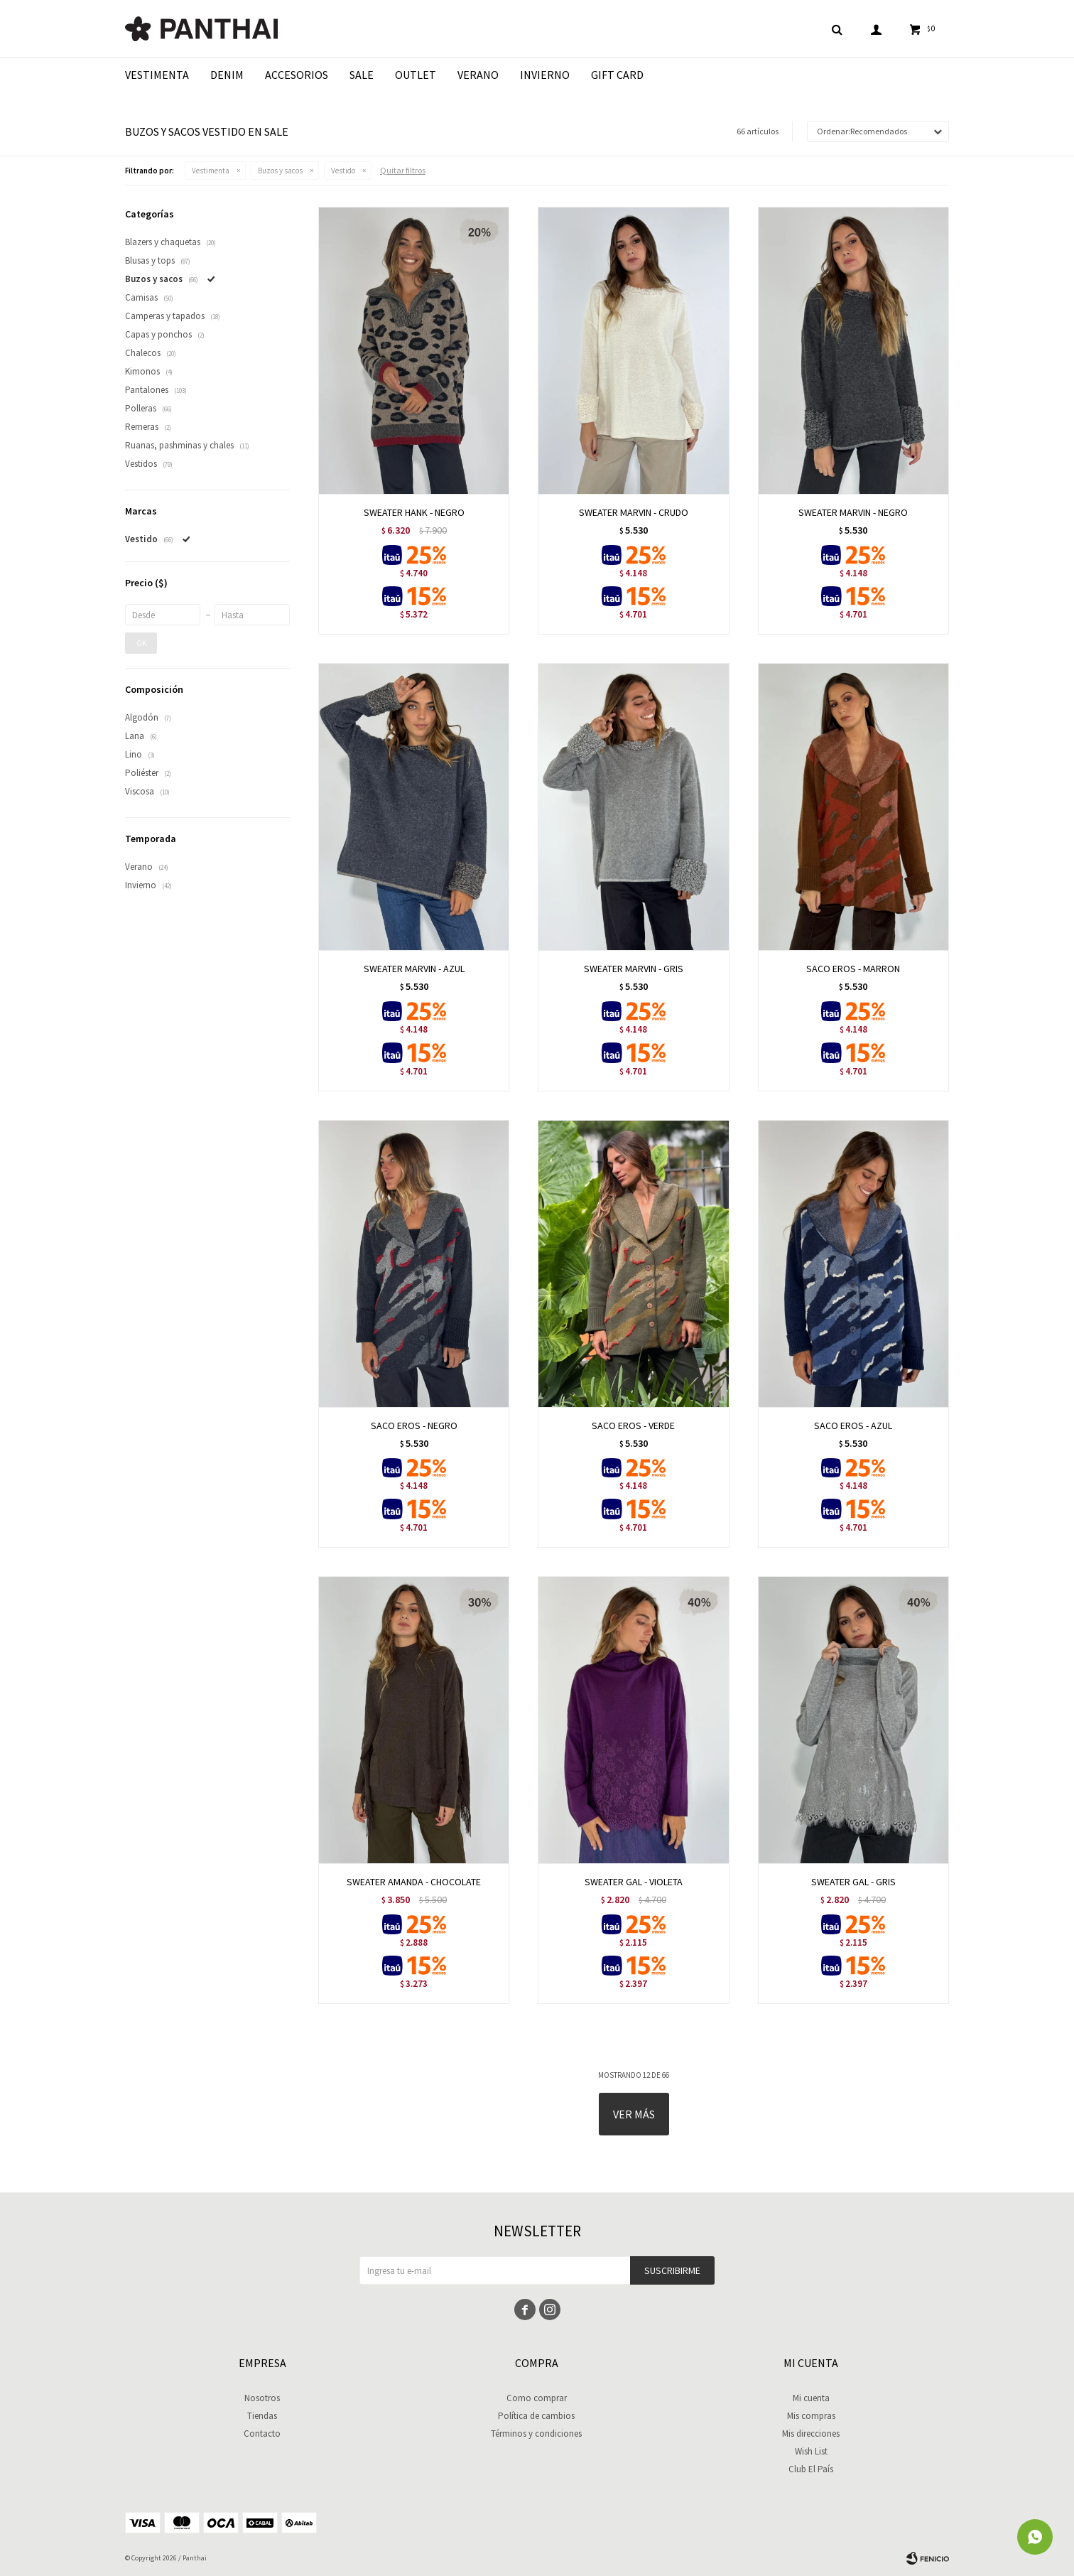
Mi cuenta (811, 2398)
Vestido (343, 171)
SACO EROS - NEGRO (414, 1425)
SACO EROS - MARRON (853, 968)
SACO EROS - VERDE (633, 1425)
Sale (361, 75)
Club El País (810, 2469)
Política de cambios (536, 2416)
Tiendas (262, 2416)
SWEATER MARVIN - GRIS (633, 968)
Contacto (262, 2433)
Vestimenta (157, 75)
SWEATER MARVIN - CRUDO (633, 512)
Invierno (545, 75)
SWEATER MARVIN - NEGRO (853, 512)
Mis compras (811, 2416)
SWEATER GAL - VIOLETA (634, 1881)
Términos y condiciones (536, 2433)
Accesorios (296, 75)
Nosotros (262, 2398)
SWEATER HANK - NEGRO (414, 512)
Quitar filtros (402, 170)
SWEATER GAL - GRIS (853, 1881)
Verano (478, 75)
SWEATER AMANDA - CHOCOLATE (414, 1881)
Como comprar (536, 2398)
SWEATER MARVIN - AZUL (414, 968)
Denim (227, 75)
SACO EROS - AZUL (853, 1425)
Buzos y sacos (280, 171)
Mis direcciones (811, 2433)
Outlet (415, 75)
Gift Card (617, 75)
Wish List (811, 2451)
